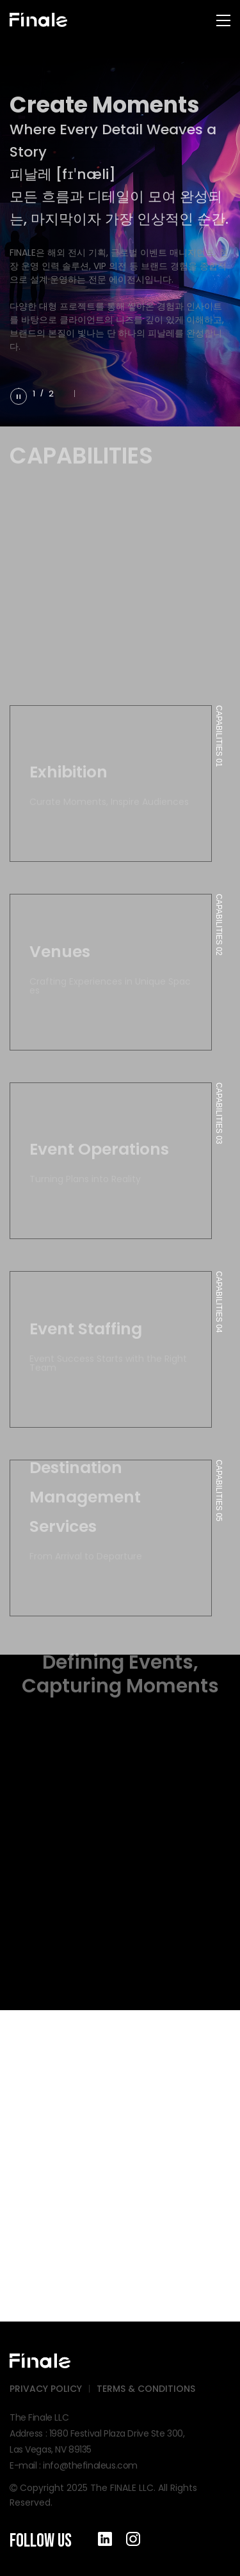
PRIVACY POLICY (46, 2388)
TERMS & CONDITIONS (146, 2388)
